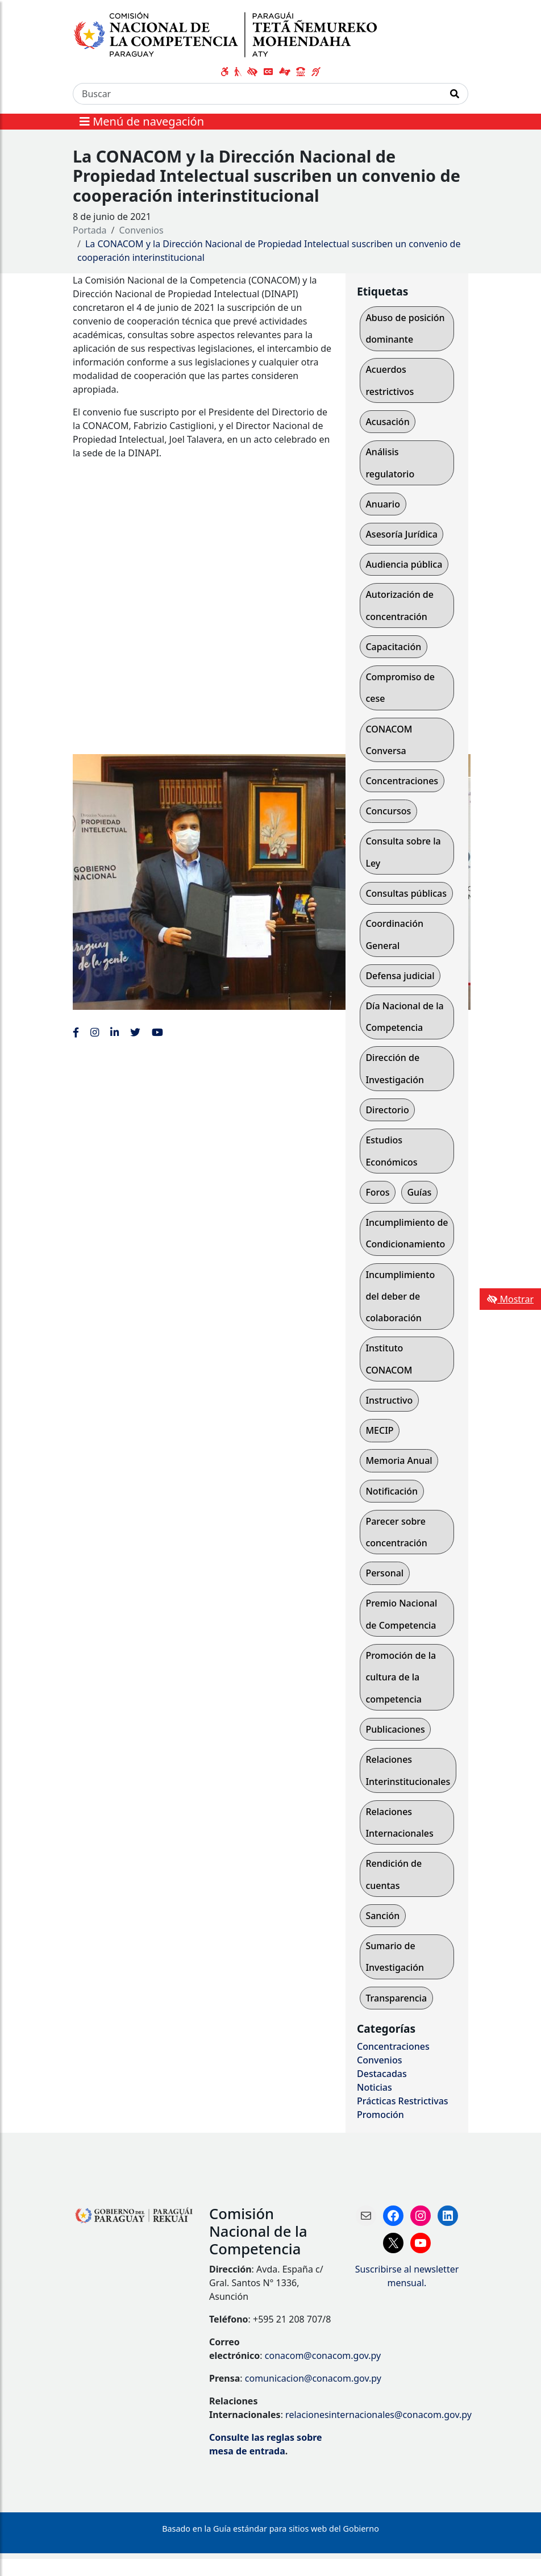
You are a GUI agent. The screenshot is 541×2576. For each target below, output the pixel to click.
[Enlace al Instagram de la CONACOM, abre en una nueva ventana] (94, 1032)
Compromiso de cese (400, 688)
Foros (377, 1192)
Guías (419, 1192)
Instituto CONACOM (388, 1359)
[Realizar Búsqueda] (455, 94)
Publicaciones (395, 1729)
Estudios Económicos (391, 1151)
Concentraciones (401, 781)
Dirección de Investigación (394, 1068)
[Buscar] (257, 94)
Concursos (388, 811)
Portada (90, 230)
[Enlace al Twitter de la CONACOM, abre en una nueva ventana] (135, 1032)
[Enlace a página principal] (231, 33)
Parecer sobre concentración (396, 1532)
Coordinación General (394, 934)
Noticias (374, 2087)
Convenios (141, 230)
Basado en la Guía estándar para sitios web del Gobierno (270, 2528)
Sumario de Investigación (394, 1957)
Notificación (391, 1491)
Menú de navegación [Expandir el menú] (142, 121)
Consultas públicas (406, 893)
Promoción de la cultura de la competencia (400, 1677)
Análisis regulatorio (389, 463)
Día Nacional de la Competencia (404, 1017)
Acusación (387, 421)
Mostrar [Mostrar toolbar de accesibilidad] (510, 1299)
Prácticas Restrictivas (402, 2101)
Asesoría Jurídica (401, 534)
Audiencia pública (403, 564)
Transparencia (396, 1998)
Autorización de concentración (399, 605)
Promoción (380, 2114)
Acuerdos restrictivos (389, 380)
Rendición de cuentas (393, 1874)
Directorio (387, 1110)
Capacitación (393, 646)
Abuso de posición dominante (404, 328)
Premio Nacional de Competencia (401, 1614)
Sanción (382, 1915)
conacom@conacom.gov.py (323, 2355)
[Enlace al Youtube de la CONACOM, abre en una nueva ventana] (157, 1032)
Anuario (382, 504)
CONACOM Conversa (388, 740)
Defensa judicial (399, 975)
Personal (384, 1573)
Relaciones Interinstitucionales (407, 1770)
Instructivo (389, 1400)
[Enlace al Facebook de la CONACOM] (76, 1032)
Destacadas (382, 2073)
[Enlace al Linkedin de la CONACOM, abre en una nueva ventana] (114, 1032)
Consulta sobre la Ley (402, 852)
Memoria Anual (398, 1460)
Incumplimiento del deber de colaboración (400, 1296)
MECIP (379, 1430)
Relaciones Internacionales (399, 1822)
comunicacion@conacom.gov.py (313, 2378)
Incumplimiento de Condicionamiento (406, 1233)
